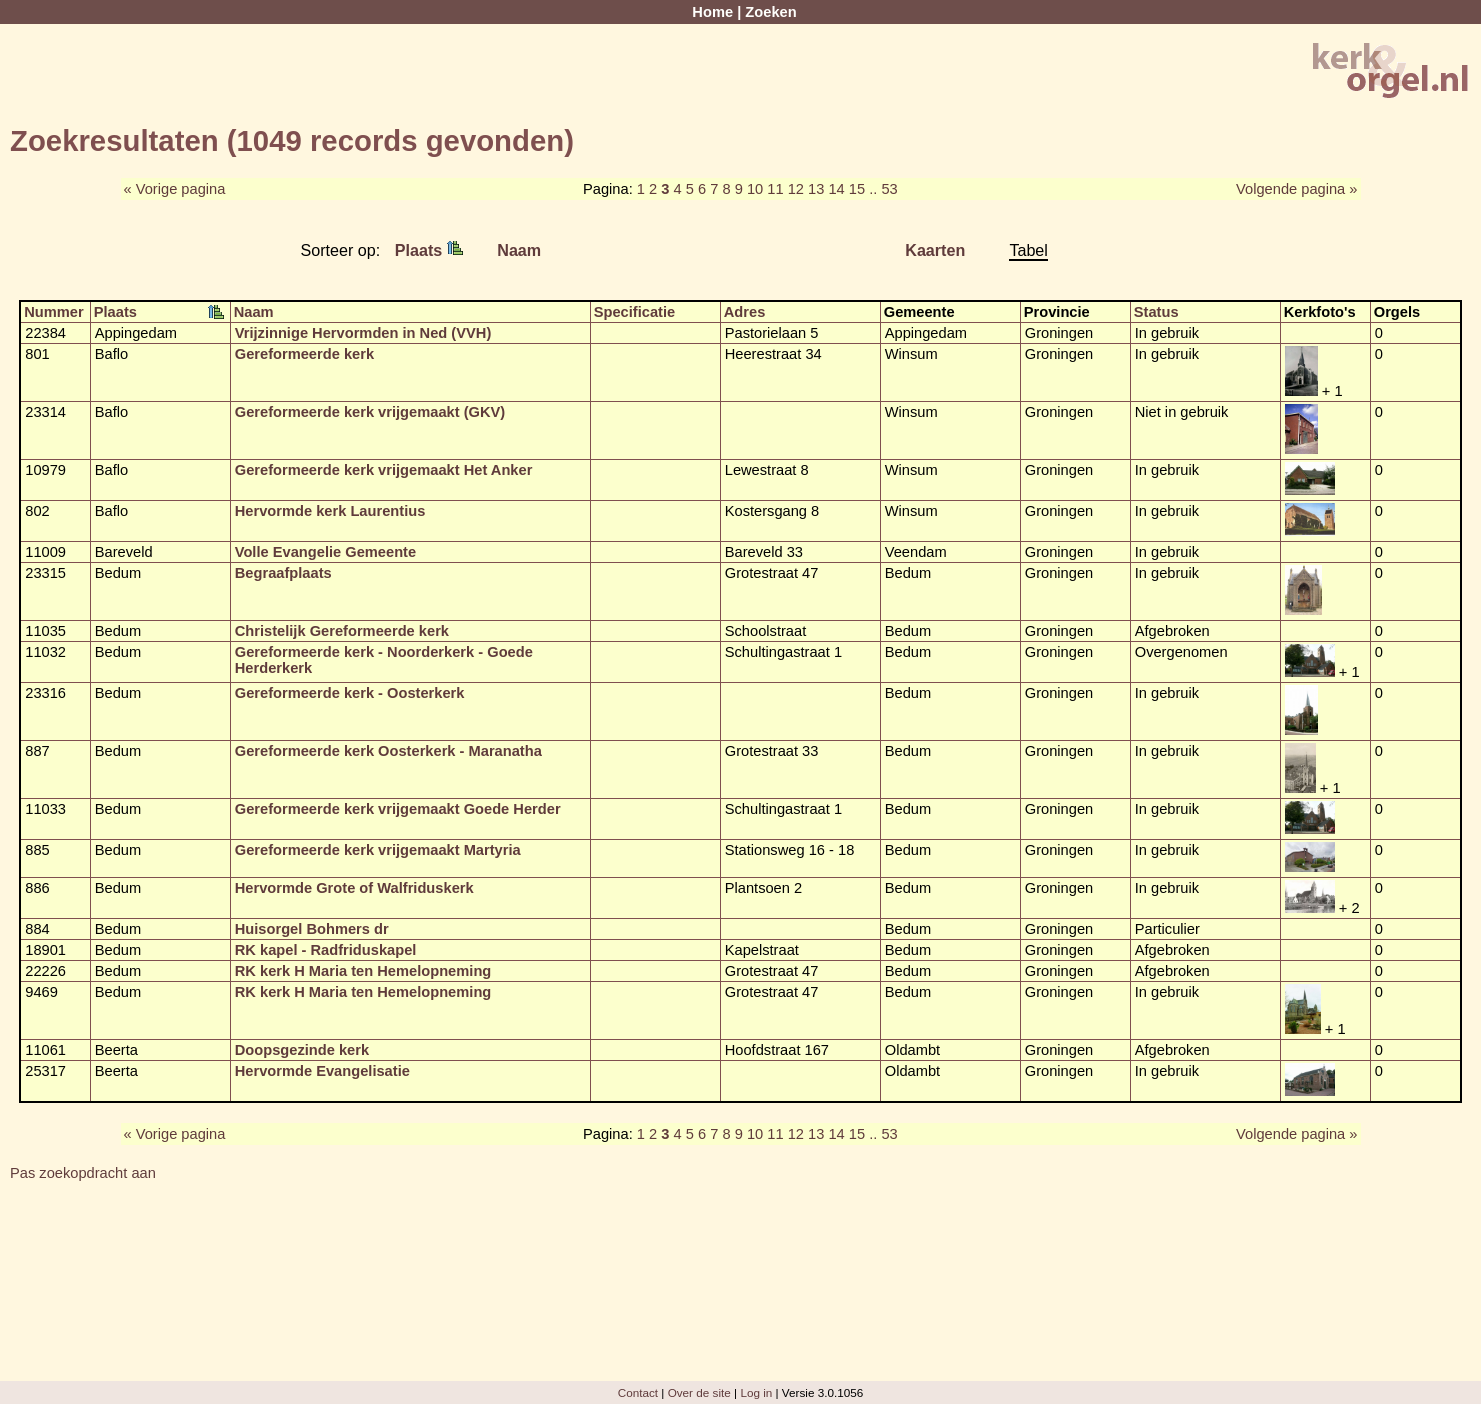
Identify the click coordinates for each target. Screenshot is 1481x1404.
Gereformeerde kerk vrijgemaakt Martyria (378, 850)
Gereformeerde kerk (304, 354)
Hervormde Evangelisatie (322, 1071)
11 (775, 189)
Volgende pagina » (1296, 189)
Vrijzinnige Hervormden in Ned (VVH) (363, 333)
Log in (756, 1392)
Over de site (699, 1392)
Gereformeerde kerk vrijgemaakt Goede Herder (398, 809)
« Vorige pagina (175, 189)
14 (836, 189)
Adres (745, 312)
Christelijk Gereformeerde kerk (342, 631)
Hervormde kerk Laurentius (330, 511)
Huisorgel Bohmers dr (312, 929)
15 (857, 189)
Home (712, 12)
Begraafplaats (283, 573)
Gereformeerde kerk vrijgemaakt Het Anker (384, 470)
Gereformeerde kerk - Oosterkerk (350, 693)
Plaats (429, 250)
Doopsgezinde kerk (302, 1050)
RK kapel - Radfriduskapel (326, 950)
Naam (519, 250)
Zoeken (770, 12)
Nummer (53, 312)
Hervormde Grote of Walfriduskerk (354, 888)
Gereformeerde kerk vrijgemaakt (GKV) (370, 412)
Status (1156, 312)
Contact (638, 1392)
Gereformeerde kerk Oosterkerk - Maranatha (388, 751)
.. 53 (883, 189)
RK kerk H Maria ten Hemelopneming (363, 971)
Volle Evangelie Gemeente (325, 552)
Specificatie (634, 312)
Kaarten (935, 250)
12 (796, 189)
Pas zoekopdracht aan (83, 1173)
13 (816, 189)
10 (755, 189)
